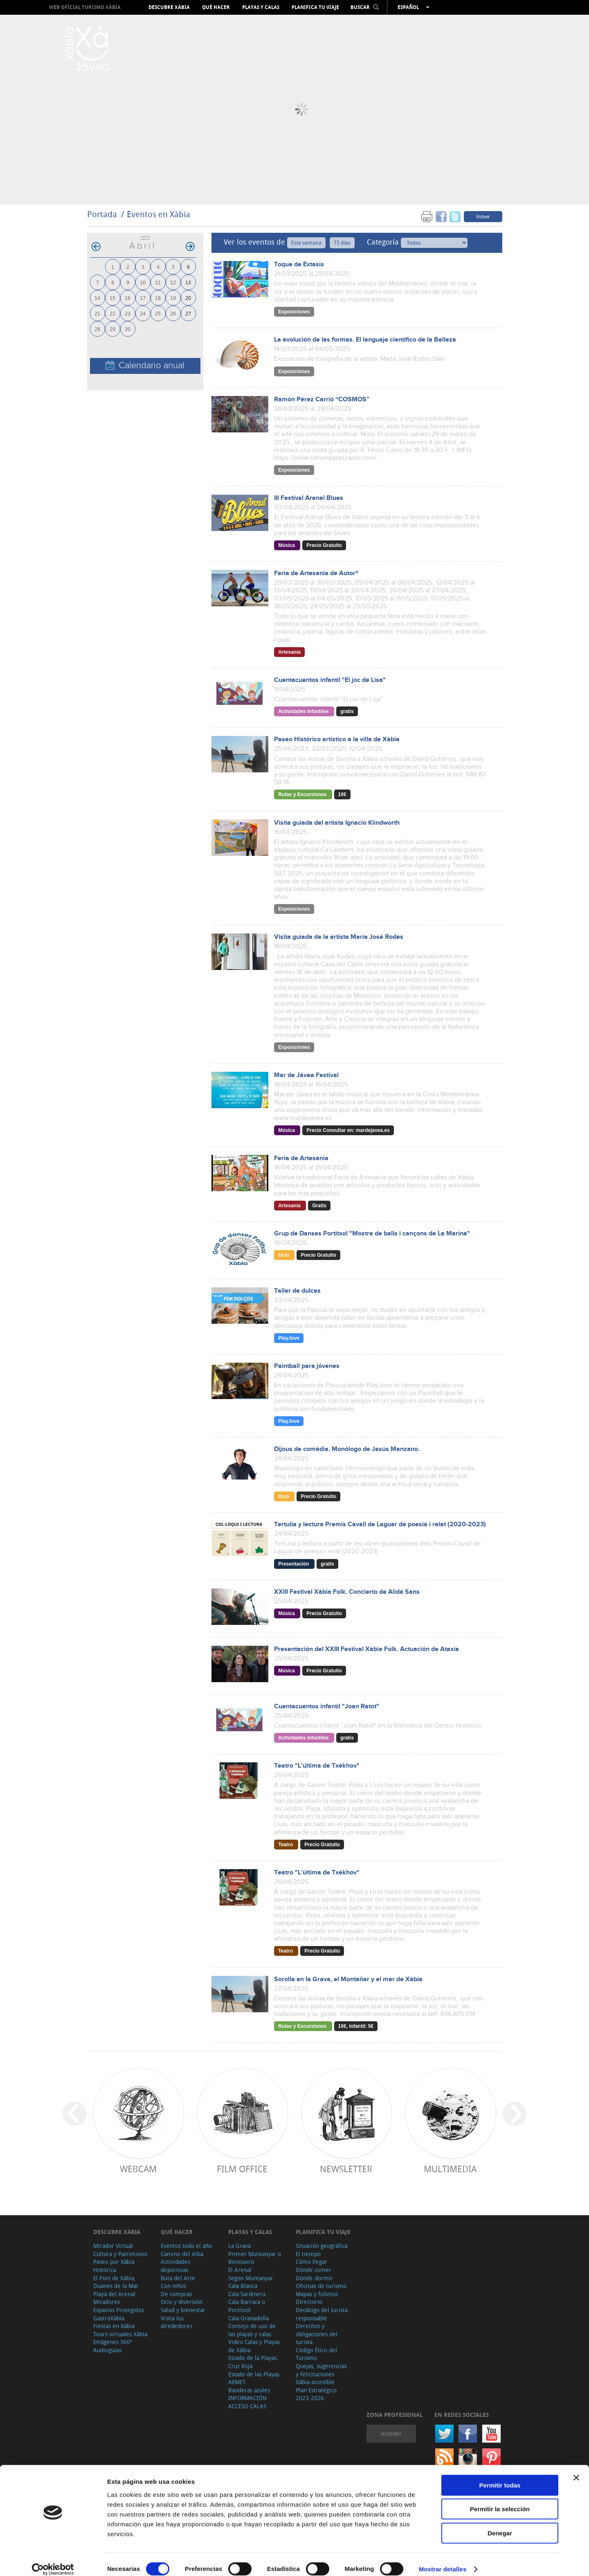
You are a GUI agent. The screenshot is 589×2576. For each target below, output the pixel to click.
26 (173, 313)
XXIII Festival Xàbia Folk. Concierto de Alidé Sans (347, 1592)
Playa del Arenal (114, 2294)
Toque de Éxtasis (299, 264)
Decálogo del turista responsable (322, 2314)
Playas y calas (260, 7)
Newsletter (346, 2169)
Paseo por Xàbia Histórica (114, 2266)
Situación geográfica (321, 2246)
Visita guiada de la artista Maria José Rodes (338, 937)
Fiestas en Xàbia (114, 2326)
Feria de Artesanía (301, 1158)
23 (127, 313)
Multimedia (450, 2169)
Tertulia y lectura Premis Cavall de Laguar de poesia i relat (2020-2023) (380, 1524)
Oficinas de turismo (321, 2286)
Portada (102, 214)
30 (127, 328)
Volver (483, 216)
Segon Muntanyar (250, 2278)
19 (173, 297)
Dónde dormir (314, 2278)
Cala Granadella (248, 2318)
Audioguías (107, 2350)
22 (112, 313)
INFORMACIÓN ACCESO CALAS (247, 2402)
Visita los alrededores (176, 2322)
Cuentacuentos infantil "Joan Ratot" (326, 1706)
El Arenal (240, 2270)
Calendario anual (145, 365)
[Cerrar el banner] (576, 2468)
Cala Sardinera (246, 2294)
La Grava (239, 2246)
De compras (176, 2294)
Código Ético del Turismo (316, 2354)
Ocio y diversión (181, 2302)
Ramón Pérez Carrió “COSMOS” (321, 399)
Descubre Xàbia (169, 7)
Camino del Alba (182, 2254)
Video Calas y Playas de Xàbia (254, 2346)
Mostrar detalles (443, 2559)
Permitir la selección (500, 2500)
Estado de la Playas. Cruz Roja (253, 2362)
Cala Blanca (242, 2286)
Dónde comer (313, 2270)
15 (112, 297)
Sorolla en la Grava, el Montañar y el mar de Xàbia (348, 1979)
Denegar (500, 2523)
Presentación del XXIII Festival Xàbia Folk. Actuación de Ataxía (366, 1649)
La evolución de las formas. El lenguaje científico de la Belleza (365, 340)
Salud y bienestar (183, 2310)
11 (158, 282)
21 (97, 313)
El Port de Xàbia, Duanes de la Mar (116, 2282)
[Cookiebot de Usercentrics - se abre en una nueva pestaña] (53, 2560)
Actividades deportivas (175, 2266)
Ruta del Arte (178, 2278)
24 (143, 313)
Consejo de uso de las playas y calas (252, 2330)
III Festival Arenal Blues (308, 498)
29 (112, 328)
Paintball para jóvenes (306, 1366)
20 (188, 297)
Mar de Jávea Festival (306, 1075)
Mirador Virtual (113, 2246)
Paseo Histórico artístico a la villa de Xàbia (337, 739)
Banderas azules (249, 2390)
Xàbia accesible (315, 2382)
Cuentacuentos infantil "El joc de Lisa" (330, 680)
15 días (342, 242)
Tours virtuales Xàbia (120, 2334)
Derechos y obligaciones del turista (316, 2334)
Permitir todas (500, 2476)
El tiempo (308, 2254)
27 (188, 313)
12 (173, 282)
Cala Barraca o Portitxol (246, 2306)
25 (158, 313)
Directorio (309, 2302)
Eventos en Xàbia (158, 214)
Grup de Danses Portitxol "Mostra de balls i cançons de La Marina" (372, 1233)
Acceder (391, 2433)
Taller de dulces (297, 1291)
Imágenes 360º (112, 2342)
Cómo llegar (311, 2262)
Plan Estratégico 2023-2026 (316, 2394)
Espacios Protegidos (118, 2310)
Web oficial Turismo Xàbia (85, 7)
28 (97, 328)
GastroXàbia (108, 2318)
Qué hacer (216, 7)
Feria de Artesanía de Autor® (316, 573)
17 (143, 297)
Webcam (138, 2169)
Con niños (173, 2286)
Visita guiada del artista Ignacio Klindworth (337, 823)
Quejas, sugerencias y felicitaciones (321, 2370)
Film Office (242, 2169)
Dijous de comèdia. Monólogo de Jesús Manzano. (347, 1449)
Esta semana (306, 242)
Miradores (106, 2302)
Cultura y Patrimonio (120, 2254)
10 (143, 282)
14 (97, 297)
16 (127, 297)
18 (158, 297)
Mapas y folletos (317, 2294)
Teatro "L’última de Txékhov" (317, 1766)
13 (188, 282)
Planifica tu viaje (315, 7)
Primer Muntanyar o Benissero (254, 2258)
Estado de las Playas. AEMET (254, 2378)
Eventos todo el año (186, 2246)
